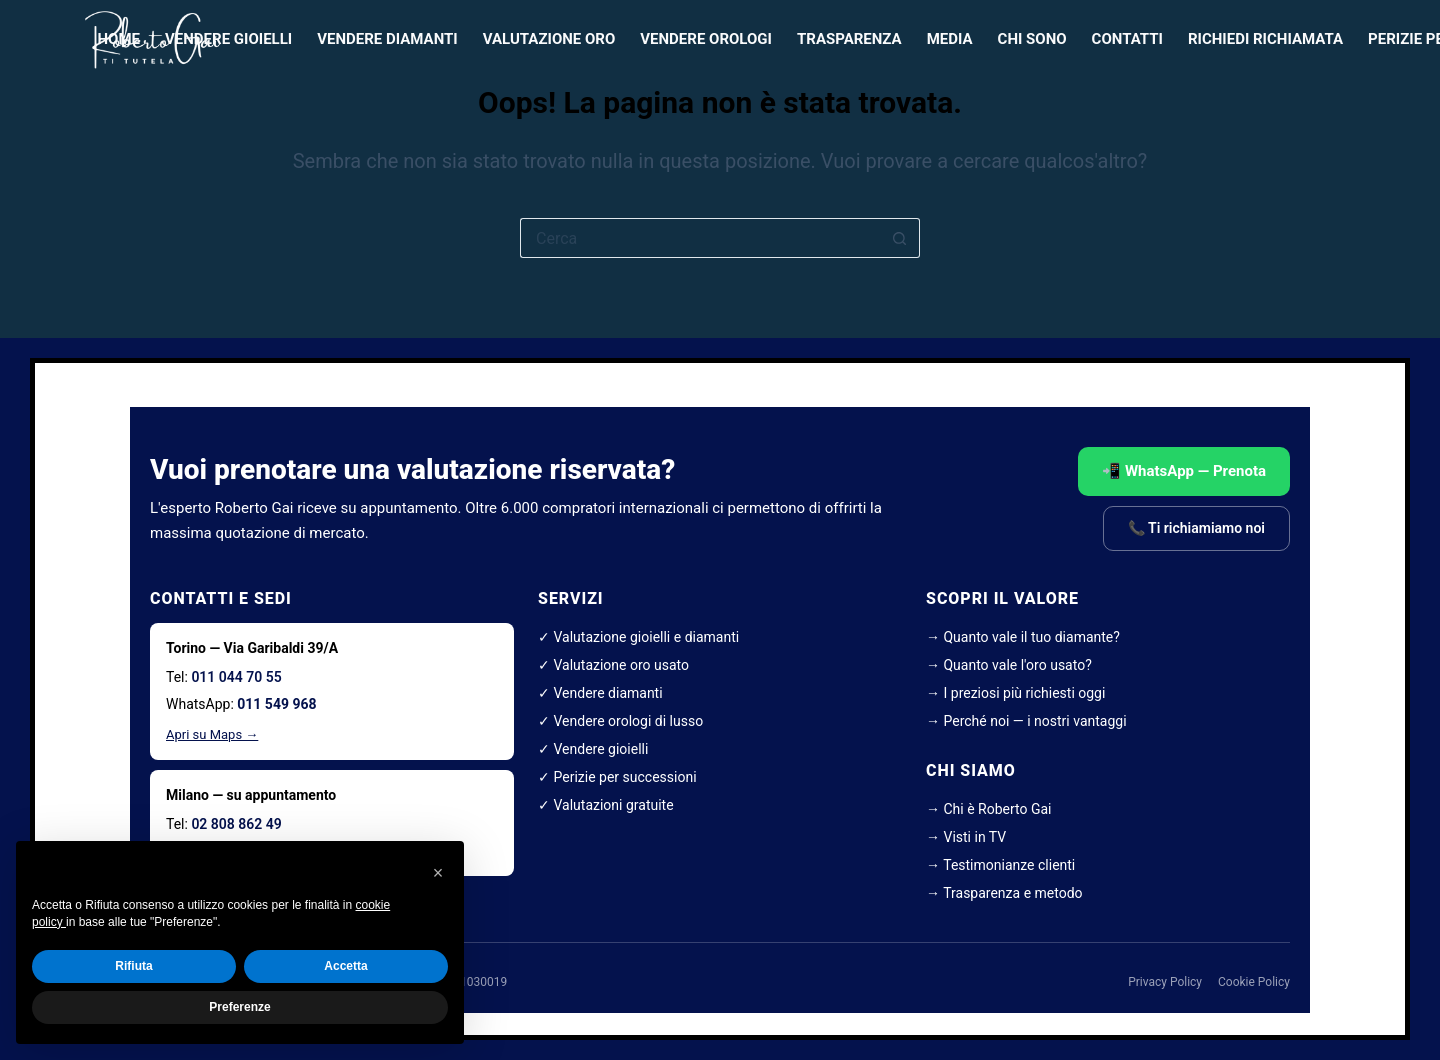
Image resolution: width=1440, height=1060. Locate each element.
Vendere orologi (706, 39)
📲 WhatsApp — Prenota (1184, 471)
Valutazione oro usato (621, 665)
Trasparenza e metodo (1012, 893)
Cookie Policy (1254, 982)
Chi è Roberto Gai (997, 809)
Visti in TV (974, 837)
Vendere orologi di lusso (628, 721)
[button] (438, 873)
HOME (119, 39)
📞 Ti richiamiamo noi (1196, 528)
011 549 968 (276, 704)
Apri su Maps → (212, 734)
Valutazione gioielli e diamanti (646, 637)
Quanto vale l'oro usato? (1017, 665)
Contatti (1127, 39)
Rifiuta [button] (133, 966)
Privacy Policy (1165, 982)
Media (950, 39)
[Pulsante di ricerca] (900, 238)
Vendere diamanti (387, 39)
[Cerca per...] (700, 238)
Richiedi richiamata (1265, 39)
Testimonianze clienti (1009, 865)
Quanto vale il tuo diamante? (1031, 637)
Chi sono (1032, 39)
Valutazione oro (549, 39)
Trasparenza (849, 39)
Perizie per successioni (624, 777)
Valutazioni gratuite (613, 805)
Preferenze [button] (239, 1007)
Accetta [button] (345, 966)
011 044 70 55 (236, 677)
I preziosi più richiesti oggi (1024, 693)
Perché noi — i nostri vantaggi (1034, 721)
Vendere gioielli (228, 39)
